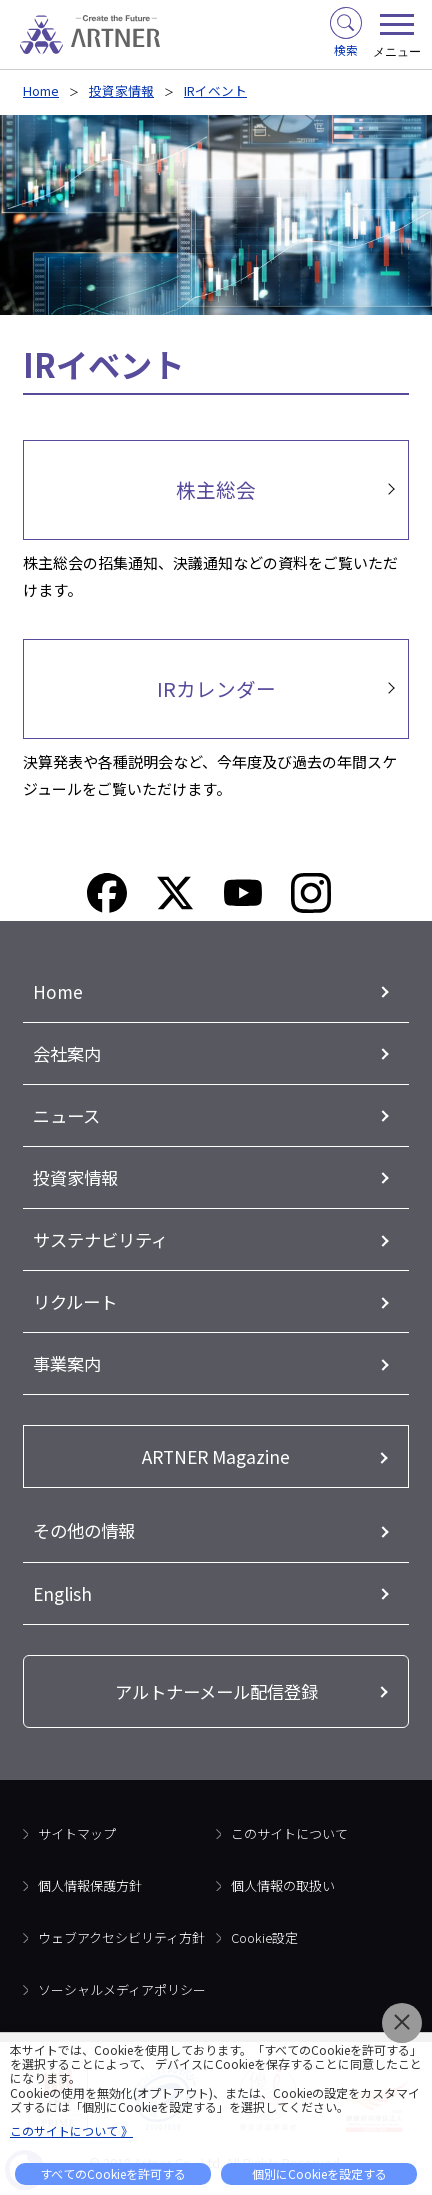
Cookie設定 (264, 1937)
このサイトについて (289, 1833)
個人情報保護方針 (90, 1885)
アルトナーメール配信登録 (216, 1691)
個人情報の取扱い (283, 1885)
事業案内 (67, 1363)
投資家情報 (121, 90)
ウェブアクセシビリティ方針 (121, 1937)
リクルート (75, 1301)
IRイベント (215, 90)
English (62, 1593)
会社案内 (67, 1053)
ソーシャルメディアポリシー (122, 1989)
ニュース (66, 1115)
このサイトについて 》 (71, 2130)
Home (41, 90)
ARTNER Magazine (216, 1456)
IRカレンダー (216, 688)
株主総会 (216, 489)
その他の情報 (84, 1530)
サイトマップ (77, 1833)
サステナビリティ (100, 1239)
